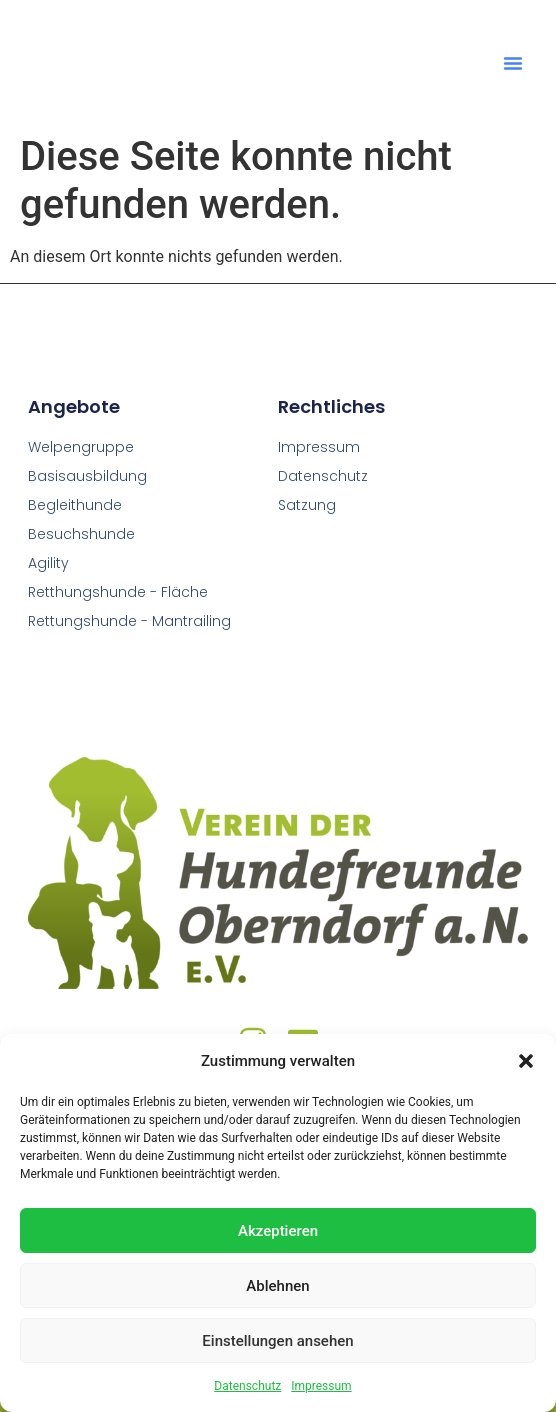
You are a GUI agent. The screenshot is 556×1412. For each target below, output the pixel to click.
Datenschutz (247, 1386)
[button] (526, 1050)
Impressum (321, 1386)
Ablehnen (277, 1286)
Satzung (307, 505)
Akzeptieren (278, 1231)
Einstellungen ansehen (277, 1341)
